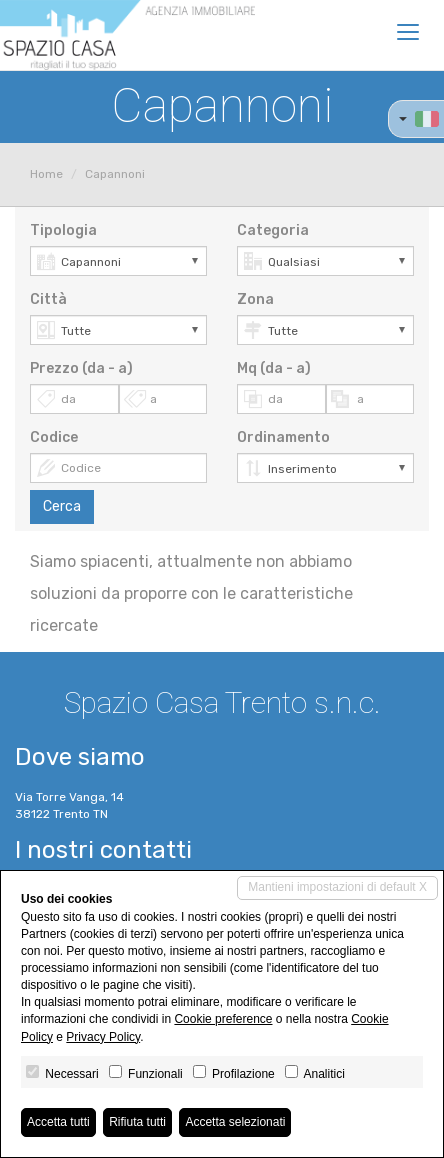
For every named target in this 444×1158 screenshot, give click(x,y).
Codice (54, 437)
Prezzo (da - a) (81, 368)
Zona (255, 299)
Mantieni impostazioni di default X (337, 887)
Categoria (273, 230)
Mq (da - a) (274, 368)
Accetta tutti (58, 1122)
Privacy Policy (103, 1037)
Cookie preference (223, 1019)
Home (46, 174)
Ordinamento (283, 437)
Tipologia (63, 230)
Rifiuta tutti (137, 1122)
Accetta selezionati (235, 1122)
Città (48, 299)
